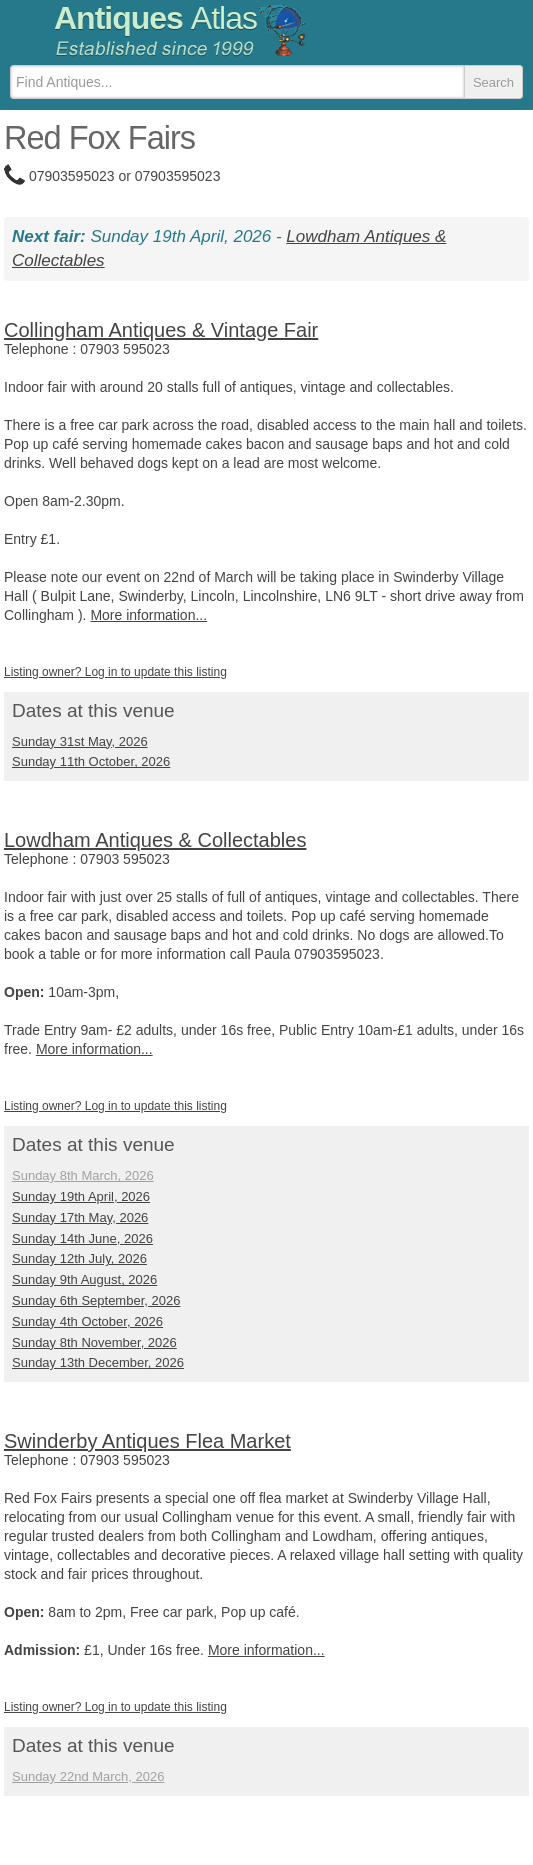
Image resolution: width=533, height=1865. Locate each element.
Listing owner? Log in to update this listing (115, 672)
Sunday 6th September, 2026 (96, 1300)
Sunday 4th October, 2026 (87, 1321)
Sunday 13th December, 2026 (98, 1362)
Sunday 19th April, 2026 (81, 1196)
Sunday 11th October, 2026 (91, 761)
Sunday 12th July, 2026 (79, 1258)
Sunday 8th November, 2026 (94, 1342)
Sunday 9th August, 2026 (84, 1279)
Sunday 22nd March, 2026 (88, 1776)
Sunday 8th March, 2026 (83, 1175)
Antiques (155, 18)
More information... (148, 615)
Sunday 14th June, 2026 (82, 1238)
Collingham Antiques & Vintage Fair (161, 330)
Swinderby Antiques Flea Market (147, 1441)
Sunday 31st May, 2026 (80, 741)
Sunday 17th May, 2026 (80, 1217)
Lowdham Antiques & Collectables (155, 840)
